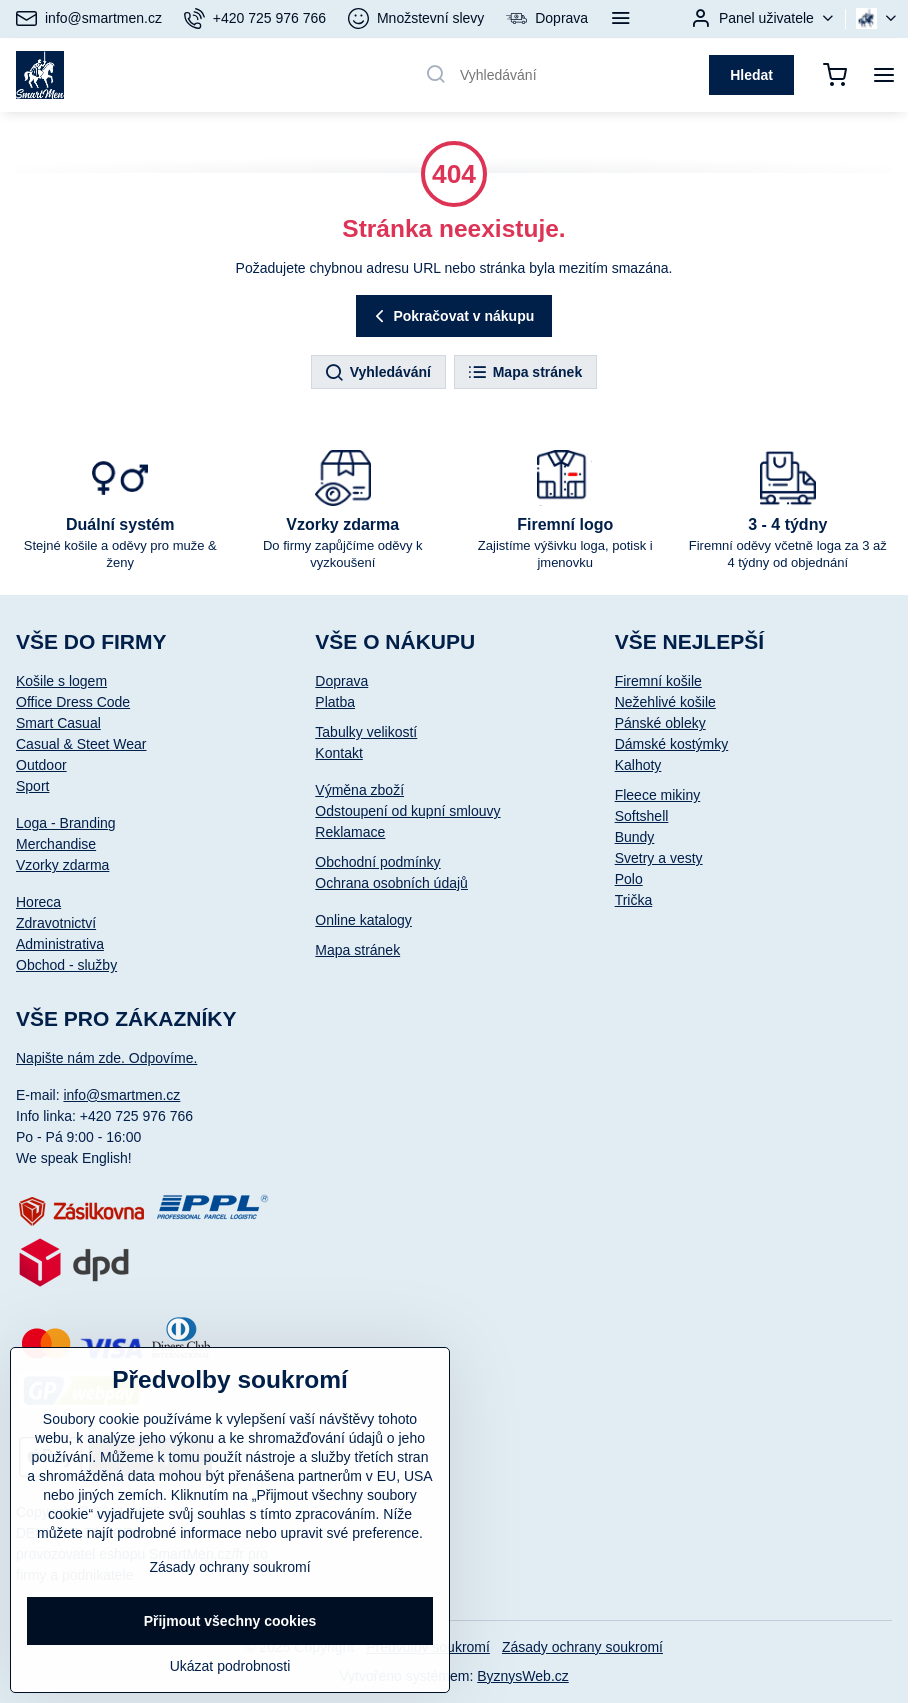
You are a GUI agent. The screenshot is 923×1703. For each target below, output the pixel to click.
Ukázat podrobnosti (230, 1666)
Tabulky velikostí (366, 732)
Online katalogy (363, 920)
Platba (335, 702)
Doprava (341, 681)
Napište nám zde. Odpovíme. (106, 1058)
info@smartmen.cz (121, 1095)
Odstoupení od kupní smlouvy (407, 811)
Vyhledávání (377, 373)
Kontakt (338, 753)
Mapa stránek (524, 373)
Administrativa (60, 944)
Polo (629, 879)
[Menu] (884, 75)
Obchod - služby (66, 965)
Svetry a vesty (659, 858)
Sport (32, 786)
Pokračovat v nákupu (452, 316)
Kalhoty (638, 765)
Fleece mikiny (658, 795)
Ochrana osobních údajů (391, 883)
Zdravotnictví (56, 923)
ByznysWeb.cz (523, 1676)
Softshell (642, 816)
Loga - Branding (66, 823)
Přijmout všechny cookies (230, 1621)
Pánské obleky (660, 723)
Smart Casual (58, 723)
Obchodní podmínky (377, 862)
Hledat (751, 75)
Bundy (635, 837)
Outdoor (41, 765)
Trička (634, 900)
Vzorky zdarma (62, 865)
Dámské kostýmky (672, 744)
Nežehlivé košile (665, 702)
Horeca (38, 902)
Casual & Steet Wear (81, 744)
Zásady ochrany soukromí (582, 1647)
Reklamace (350, 832)
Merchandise (56, 844)
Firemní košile (658, 681)
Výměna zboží (359, 790)
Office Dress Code (73, 702)
